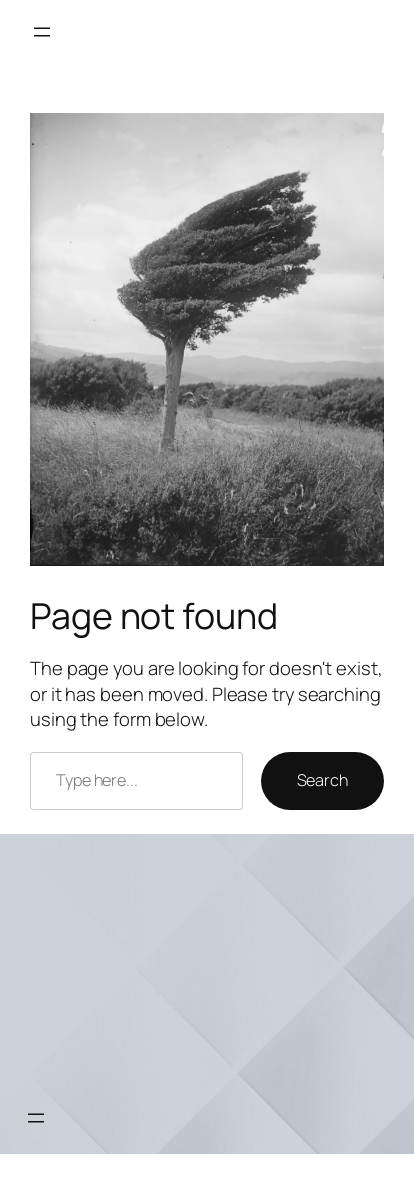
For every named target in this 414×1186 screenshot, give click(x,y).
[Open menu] (42, 32)
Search (322, 780)
